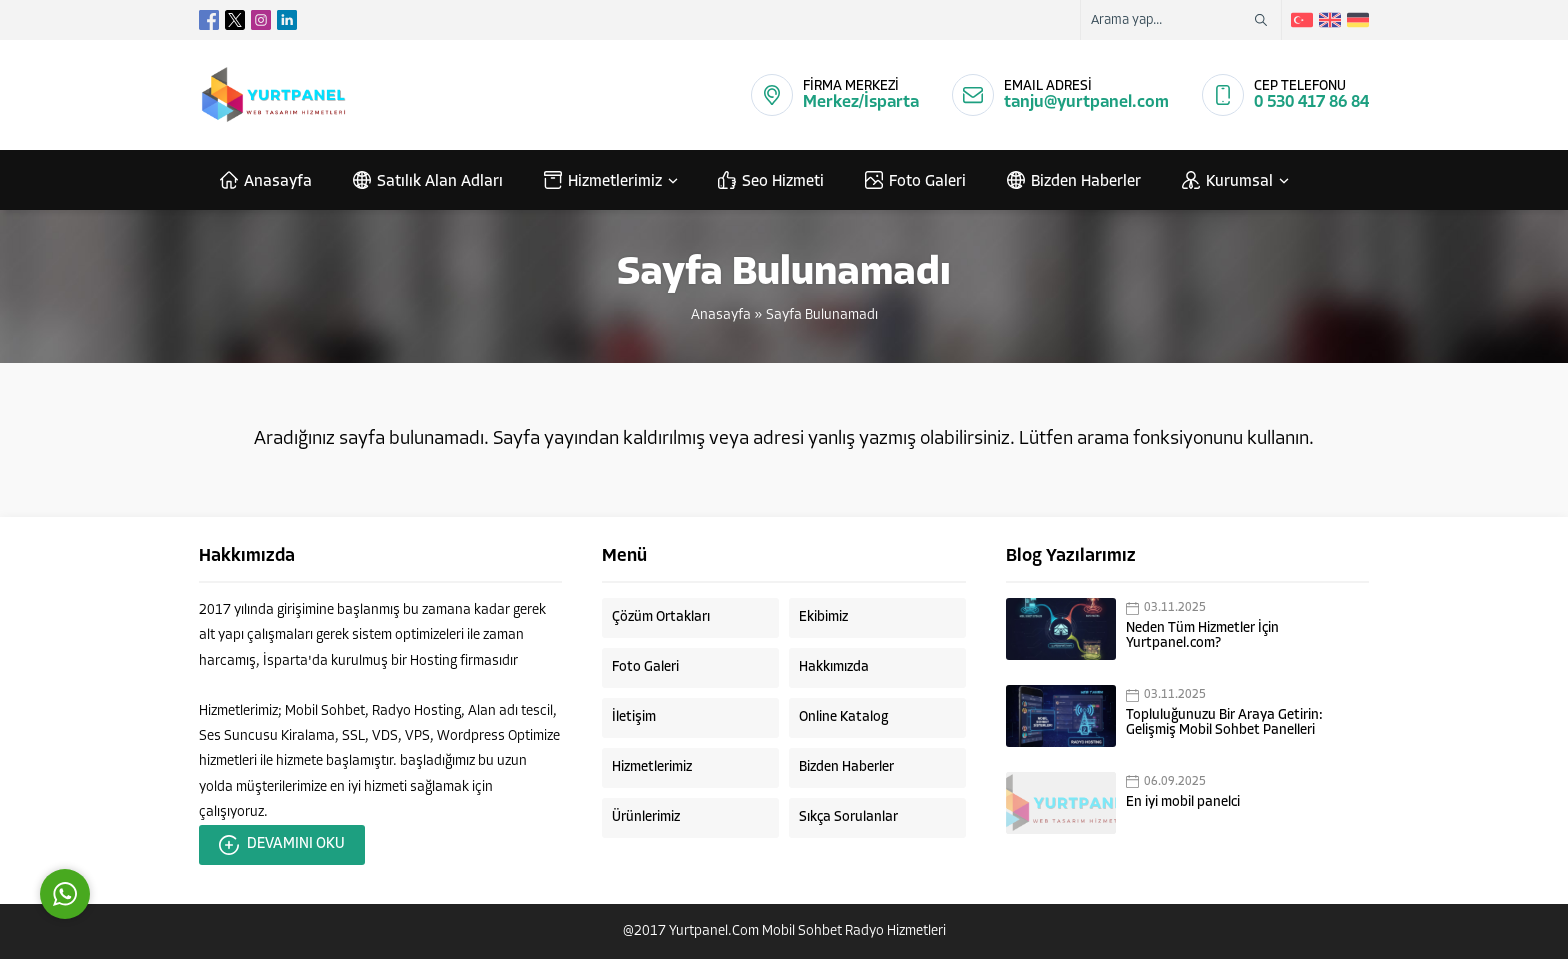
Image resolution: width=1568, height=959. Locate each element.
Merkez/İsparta (861, 102)
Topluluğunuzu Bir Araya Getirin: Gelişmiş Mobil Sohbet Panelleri (1224, 723)
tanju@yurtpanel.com (1086, 102)
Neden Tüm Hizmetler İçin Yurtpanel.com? (1202, 636)
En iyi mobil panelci (1183, 802)
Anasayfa (721, 315)
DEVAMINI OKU (282, 845)
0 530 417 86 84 (1311, 102)
